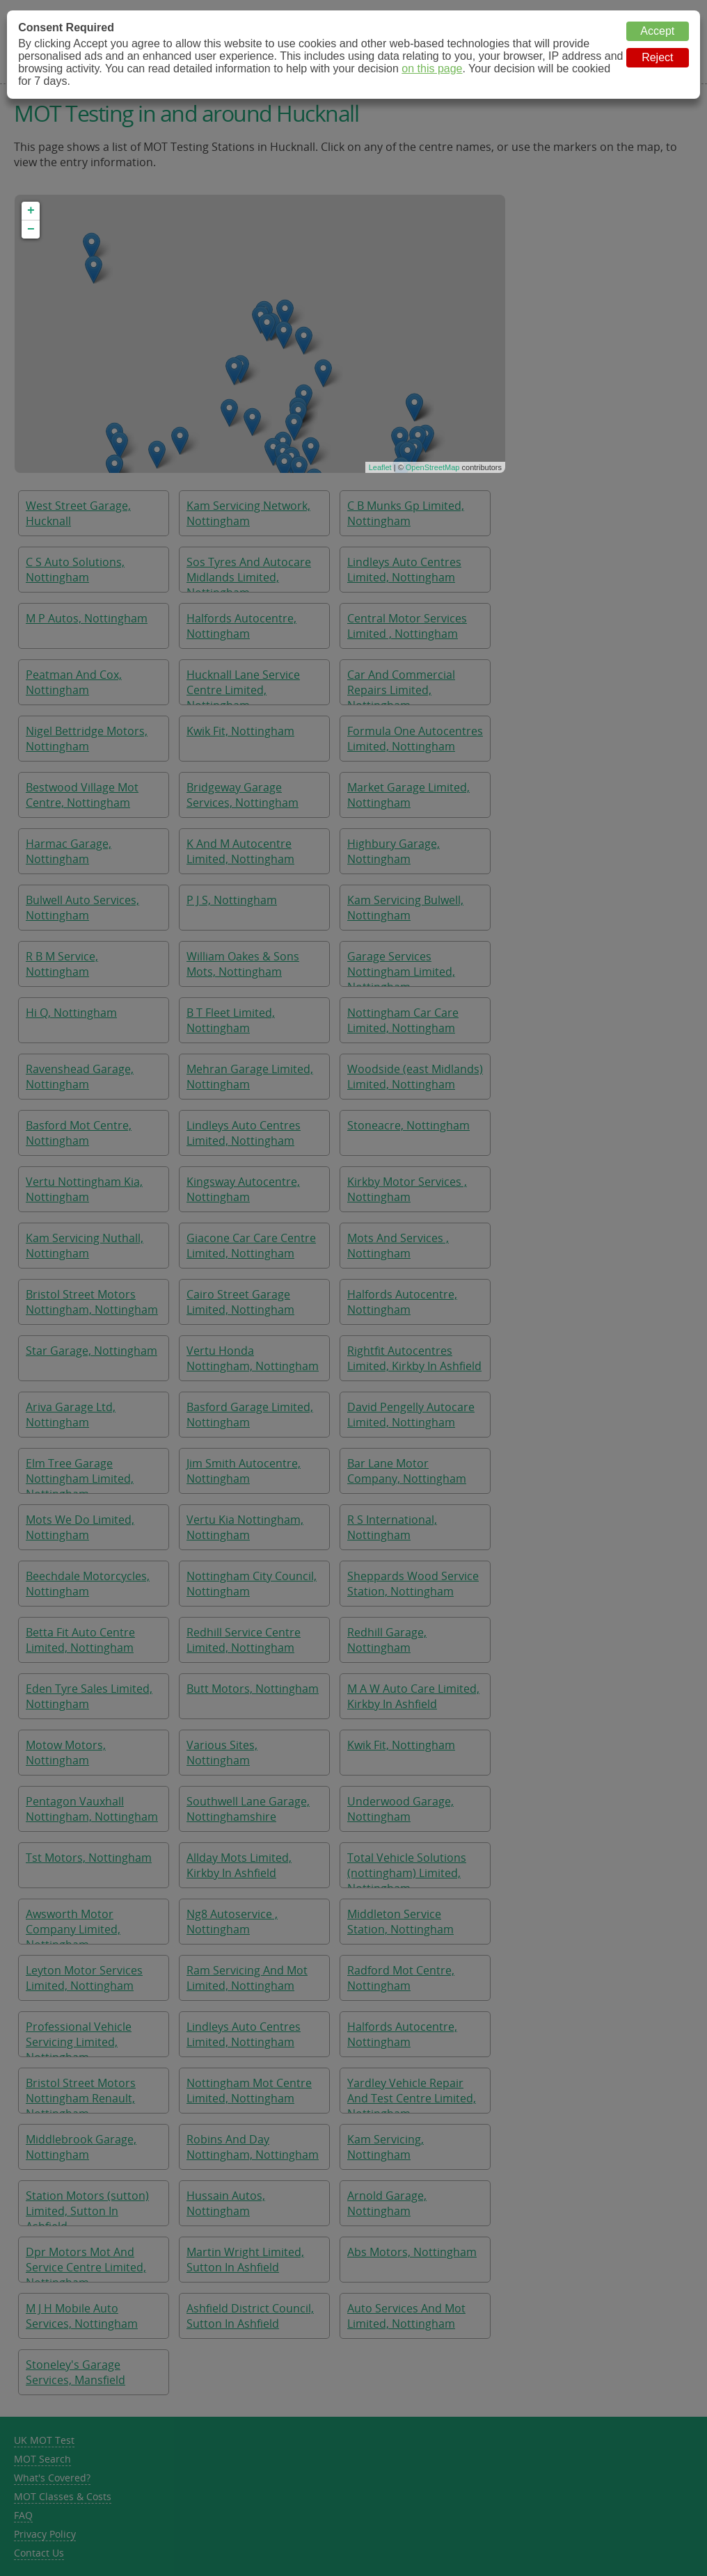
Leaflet (380, 467)
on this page (432, 68)
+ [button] (31, 210)
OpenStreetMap (433, 467)
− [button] (31, 229)
